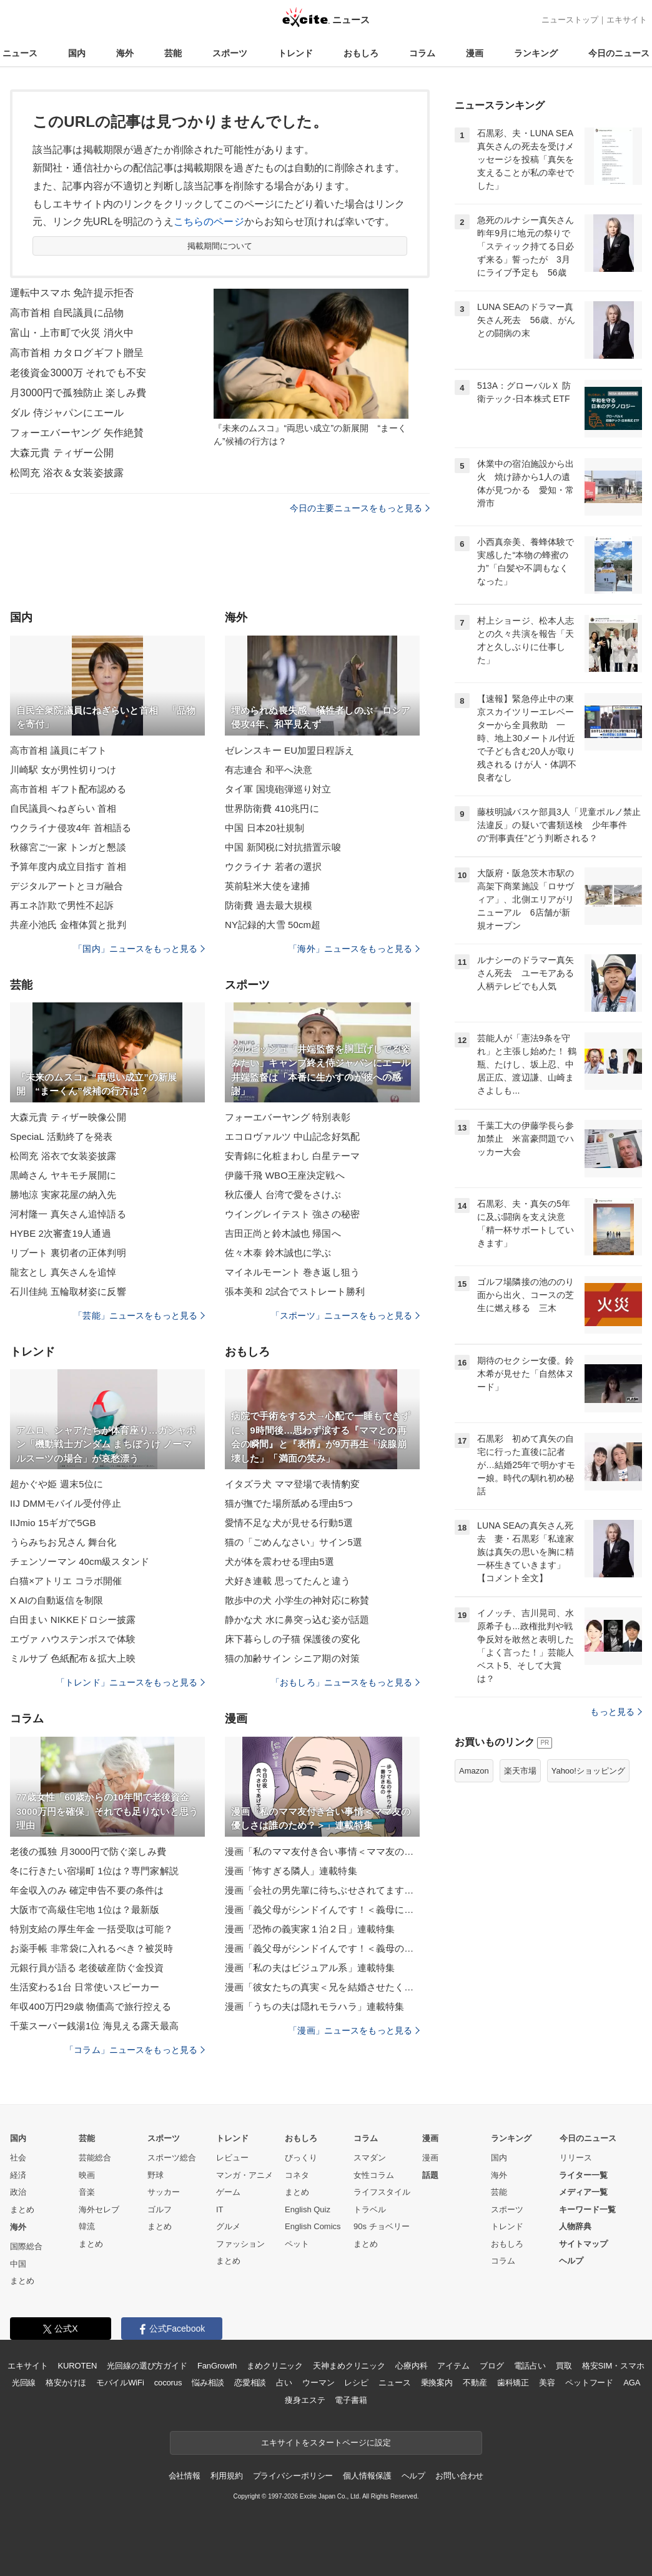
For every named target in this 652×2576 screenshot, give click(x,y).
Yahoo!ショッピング (588, 1770)
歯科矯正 (513, 2382)
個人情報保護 (367, 2475)
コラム (422, 53)
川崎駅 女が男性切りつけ (63, 769)
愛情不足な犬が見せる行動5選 (289, 1522)
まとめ (22, 2209)
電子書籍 (351, 2400)
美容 (547, 2382)
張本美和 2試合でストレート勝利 (295, 1291)
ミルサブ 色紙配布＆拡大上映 (73, 1658)
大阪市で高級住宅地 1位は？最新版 (85, 1909)
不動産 (475, 2382)
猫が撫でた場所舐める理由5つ (289, 1503)
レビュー (232, 2157)
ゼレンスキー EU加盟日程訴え (289, 750)
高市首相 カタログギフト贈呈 (77, 352)
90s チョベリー (381, 2226)
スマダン (369, 2157)
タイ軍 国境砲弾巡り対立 (278, 789)
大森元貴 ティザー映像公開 (68, 1117)
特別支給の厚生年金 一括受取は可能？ (91, 1929)
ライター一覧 (583, 2175)
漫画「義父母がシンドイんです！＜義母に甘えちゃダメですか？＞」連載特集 (322, 1909)
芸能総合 (95, 2157)
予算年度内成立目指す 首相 (68, 866)
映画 (87, 2175)
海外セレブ (99, 2209)
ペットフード (589, 2382)
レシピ (356, 2382)
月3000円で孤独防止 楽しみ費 (78, 392)
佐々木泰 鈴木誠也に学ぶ (278, 1252)
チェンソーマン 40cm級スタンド (79, 1561)
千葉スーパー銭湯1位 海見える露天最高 (94, 2025)
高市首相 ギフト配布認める (68, 789)
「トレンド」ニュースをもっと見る (130, 1682)
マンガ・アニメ (244, 2175)
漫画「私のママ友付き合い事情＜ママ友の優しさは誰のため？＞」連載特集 (322, 1851)
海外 (125, 53)
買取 (564, 2365)
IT (220, 2209)
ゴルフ (159, 2209)
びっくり (301, 2157)
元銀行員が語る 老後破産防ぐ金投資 (87, 1967)
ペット (297, 2244)
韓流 (87, 2226)
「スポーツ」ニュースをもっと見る (345, 1315)
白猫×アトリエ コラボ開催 (66, 1580)
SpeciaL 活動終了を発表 (61, 1136)
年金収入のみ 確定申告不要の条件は (87, 1890)
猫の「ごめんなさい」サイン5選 (293, 1542)
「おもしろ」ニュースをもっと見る (345, 1682)
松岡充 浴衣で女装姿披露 (63, 1156)
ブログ (492, 2365)
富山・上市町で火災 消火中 (72, 332)
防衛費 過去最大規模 (268, 905)
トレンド (295, 53)
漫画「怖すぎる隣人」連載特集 (291, 1870)
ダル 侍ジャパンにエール (67, 412)
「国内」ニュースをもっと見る (139, 949)
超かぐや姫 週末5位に (56, 1484)
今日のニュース (619, 53)
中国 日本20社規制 (264, 827)
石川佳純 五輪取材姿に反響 (68, 1291)
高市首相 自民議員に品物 (67, 312)
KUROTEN (77, 2365)
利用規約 (226, 2475)
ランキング (536, 53)
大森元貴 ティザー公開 (62, 452)
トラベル (369, 2209)
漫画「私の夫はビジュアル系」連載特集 (310, 1967)
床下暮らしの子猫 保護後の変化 (292, 1639)
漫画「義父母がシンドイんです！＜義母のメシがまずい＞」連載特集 (322, 1948)
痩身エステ (305, 2400)
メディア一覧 (583, 2192)
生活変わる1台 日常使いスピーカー (85, 1987)
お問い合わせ (459, 2475)
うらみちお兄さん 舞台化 (63, 1542)
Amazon (474, 1770)
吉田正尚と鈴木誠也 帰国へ (283, 1233)
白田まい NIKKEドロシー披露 (73, 1619)
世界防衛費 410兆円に (272, 808)
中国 (18, 2264)
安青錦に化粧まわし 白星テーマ (292, 1156)
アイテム (453, 2365)
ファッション (240, 2244)
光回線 (24, 2382)
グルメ (228, 2226)
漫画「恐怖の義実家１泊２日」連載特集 (310, 1929)
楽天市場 (520, 1770)
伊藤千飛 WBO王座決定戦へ (285, 1175)
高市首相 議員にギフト (58, 750)
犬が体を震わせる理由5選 (279, 1561)
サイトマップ (583, 2244)
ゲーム (228, 2192)
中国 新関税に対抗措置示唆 (283, 847)
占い (284, 2382)
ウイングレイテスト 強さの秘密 (292, 1214)
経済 (18, 2175)
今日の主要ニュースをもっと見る (360, 508)
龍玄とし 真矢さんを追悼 (63, 1272)
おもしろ (360, 53)
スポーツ (229, 53)
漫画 (474, 53)
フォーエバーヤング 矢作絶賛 (77, 432)
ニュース (19, 53)
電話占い (530, 2365)
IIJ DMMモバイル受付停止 (65, 1503)
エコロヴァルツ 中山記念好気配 (292, 1136)
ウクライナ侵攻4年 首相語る (70, 827)
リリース (576, 2157)
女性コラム (373, 2175)
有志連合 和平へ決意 (268, 769)
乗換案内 (437, 2382)
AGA (631, 2382)
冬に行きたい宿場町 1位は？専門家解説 (94, 1870)
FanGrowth (217, 2365)
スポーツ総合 (171, 2157)
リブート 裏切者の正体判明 (68, 1252)
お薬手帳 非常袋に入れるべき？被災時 (91, 1948)
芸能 (173, 53)
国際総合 (26, 2246)
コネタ (297, 2175)
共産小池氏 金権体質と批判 (68, 924)
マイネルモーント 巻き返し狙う (292, 1272)
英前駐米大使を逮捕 (267, 886)
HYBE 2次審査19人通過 (60, 1233)
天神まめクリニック (349, 2365)
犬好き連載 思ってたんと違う (287, 1580)
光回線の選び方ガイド (147, 2365)
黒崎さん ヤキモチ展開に (63, 1175)
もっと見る (616, 1712)
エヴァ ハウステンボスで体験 (73, 1639)
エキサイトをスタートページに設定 (326, 2442)
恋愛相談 (250, 2382)
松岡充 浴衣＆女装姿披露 (67, 472)
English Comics (313, 2226)
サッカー (163, 2192)
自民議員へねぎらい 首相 (63, 808)
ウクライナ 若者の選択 (273, 866)
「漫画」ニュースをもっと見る (354, 2030)
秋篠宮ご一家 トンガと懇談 (68, 847)
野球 (155, 2175)
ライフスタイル (381, 2192)
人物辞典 (575, 2226)
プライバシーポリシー (293, 2475)
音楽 (87, 2192)
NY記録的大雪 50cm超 (272, 924)
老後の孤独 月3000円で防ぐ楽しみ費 (88, 1851)
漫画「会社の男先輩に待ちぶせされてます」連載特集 (322, 1890)
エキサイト (626, 19)
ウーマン (318, 2382)
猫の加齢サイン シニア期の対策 (292, 1658)
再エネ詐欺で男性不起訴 (62, 905)
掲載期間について (220, 246)
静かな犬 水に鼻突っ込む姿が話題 (297, 1619)
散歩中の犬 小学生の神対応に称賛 (297, 1600)
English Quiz (307, 2209)
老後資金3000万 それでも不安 (78, 372)
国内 (77, 53)
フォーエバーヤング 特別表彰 (287, 1117)
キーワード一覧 (587, 2209)
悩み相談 (208, 2382)
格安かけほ (66, 2382)
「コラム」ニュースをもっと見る (135, 2050)
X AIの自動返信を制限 (56, 1600)
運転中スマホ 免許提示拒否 (72, 292)
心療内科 (411, 2365)
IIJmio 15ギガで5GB (53, 1522)
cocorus (168, 2382)
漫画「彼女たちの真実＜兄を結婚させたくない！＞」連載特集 (322, 1987)
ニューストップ (569, 19)
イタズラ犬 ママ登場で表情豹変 (292, 1484)
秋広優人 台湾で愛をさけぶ (283, 1194)
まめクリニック (275, 2365)
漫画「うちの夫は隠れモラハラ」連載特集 (314, 2006)
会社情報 (184, 2475)
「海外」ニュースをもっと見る (354, 949)
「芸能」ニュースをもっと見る (139, 1315)
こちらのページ (209, 221)
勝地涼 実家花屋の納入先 (63, 1194)
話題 (430, 2175)
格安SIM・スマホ (613, 2365)
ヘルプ (571, 2260)
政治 (18, 2192)
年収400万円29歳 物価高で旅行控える (90, 2006)
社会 (18, 2157)
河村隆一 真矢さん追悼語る (68, 1214)
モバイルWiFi (120, 2382)
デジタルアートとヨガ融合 (66, 886)
